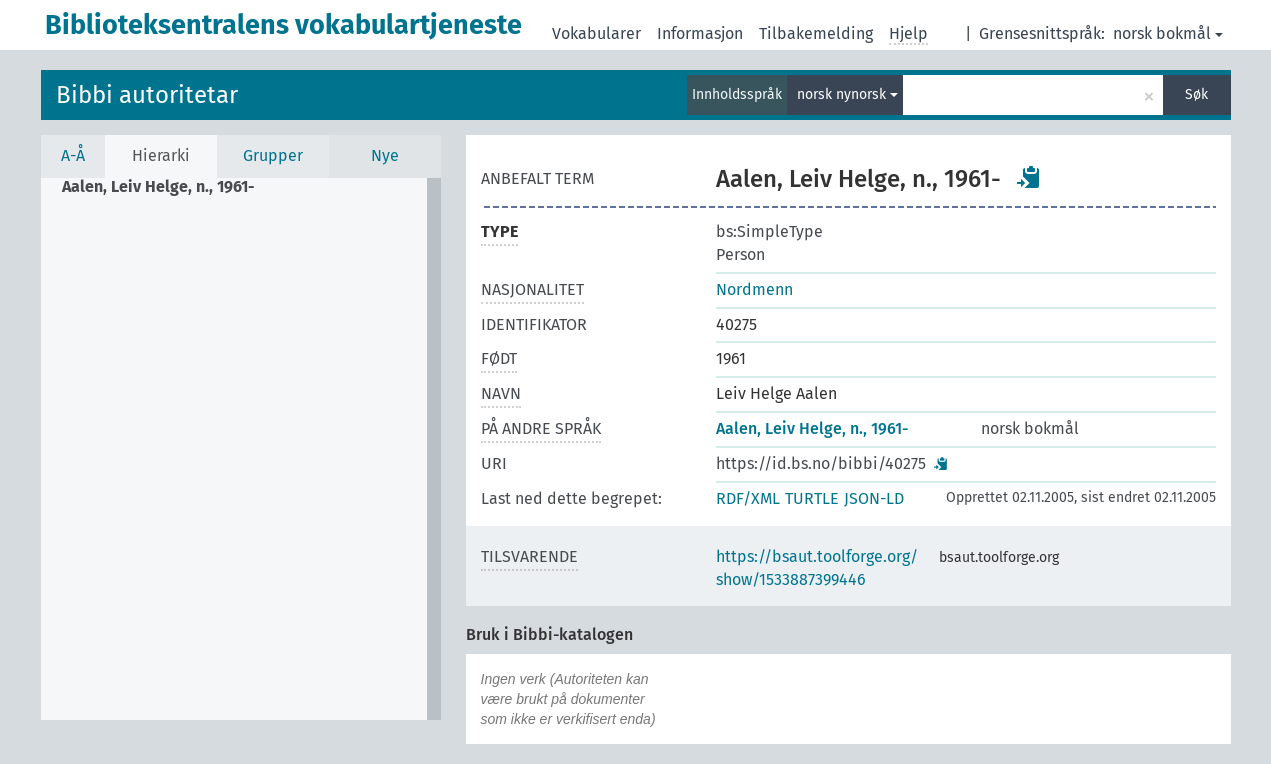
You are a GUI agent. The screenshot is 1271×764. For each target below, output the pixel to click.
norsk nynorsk (847, 94)
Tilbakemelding (816, 33)
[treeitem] (167, 187)
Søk (1196, 94)
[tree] (241, 449)
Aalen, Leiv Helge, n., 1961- (812, 428)
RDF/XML (748, 498)
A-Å (73, 155)
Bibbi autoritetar (147, 95)
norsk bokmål (1168, 33)
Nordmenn (754, 289)
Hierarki (161, 155)
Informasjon (700, 33)
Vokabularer (596, 33)
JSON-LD (874, 498)
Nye (385, 155)
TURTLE (812, 498)
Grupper (273, 155)
